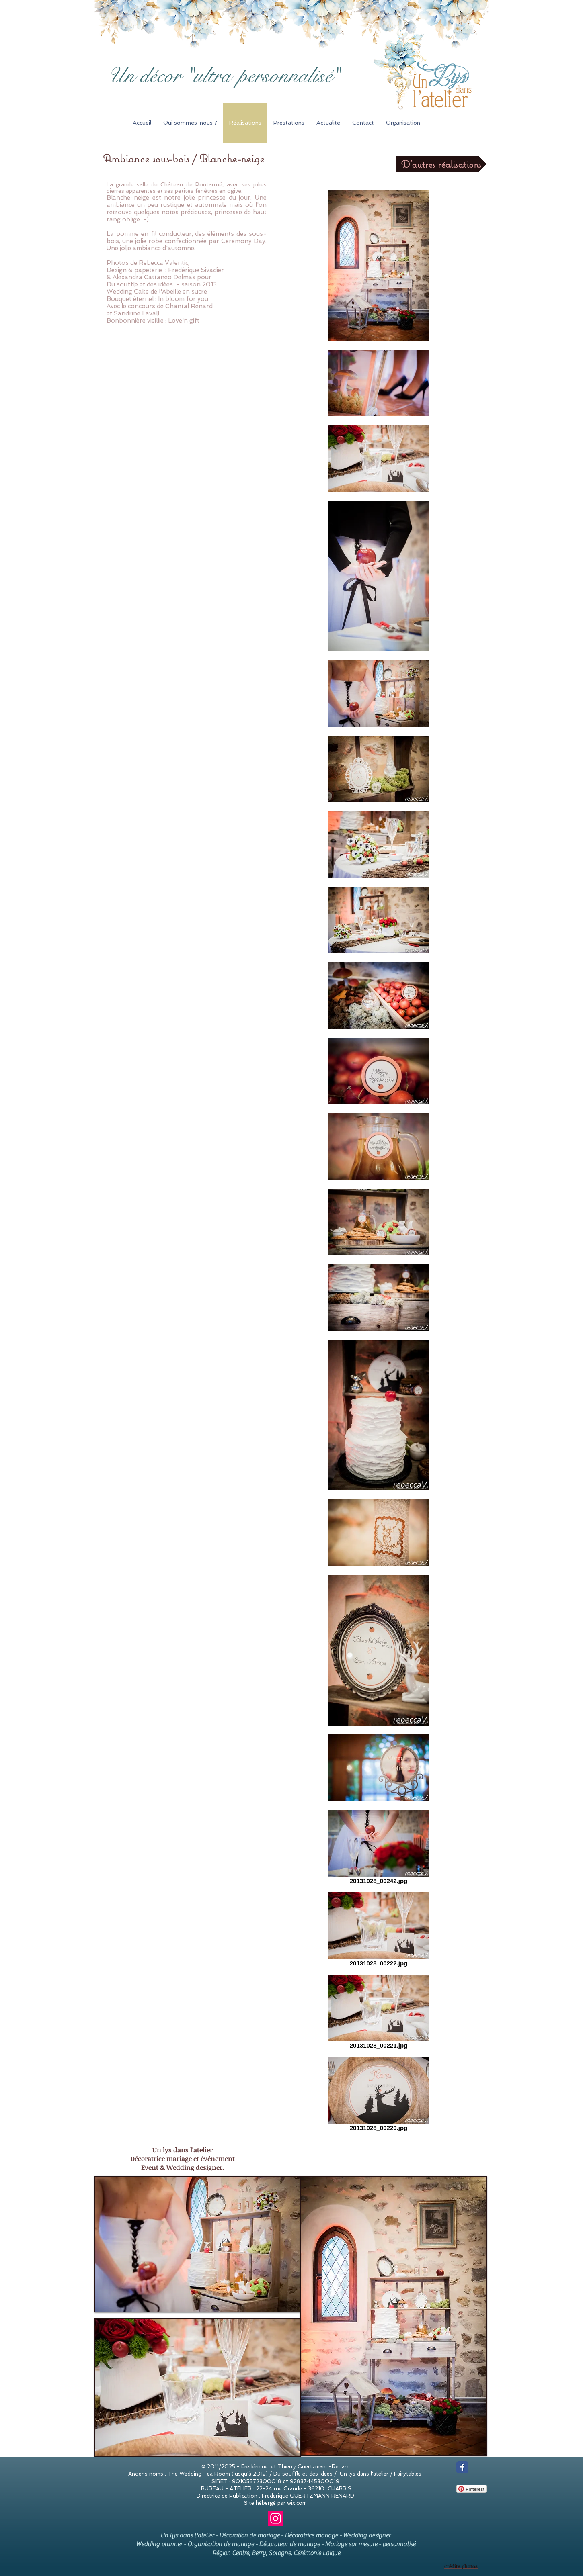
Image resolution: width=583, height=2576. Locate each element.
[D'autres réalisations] (441, 164)
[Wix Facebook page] (462, 2467)
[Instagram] (275, 2518)
